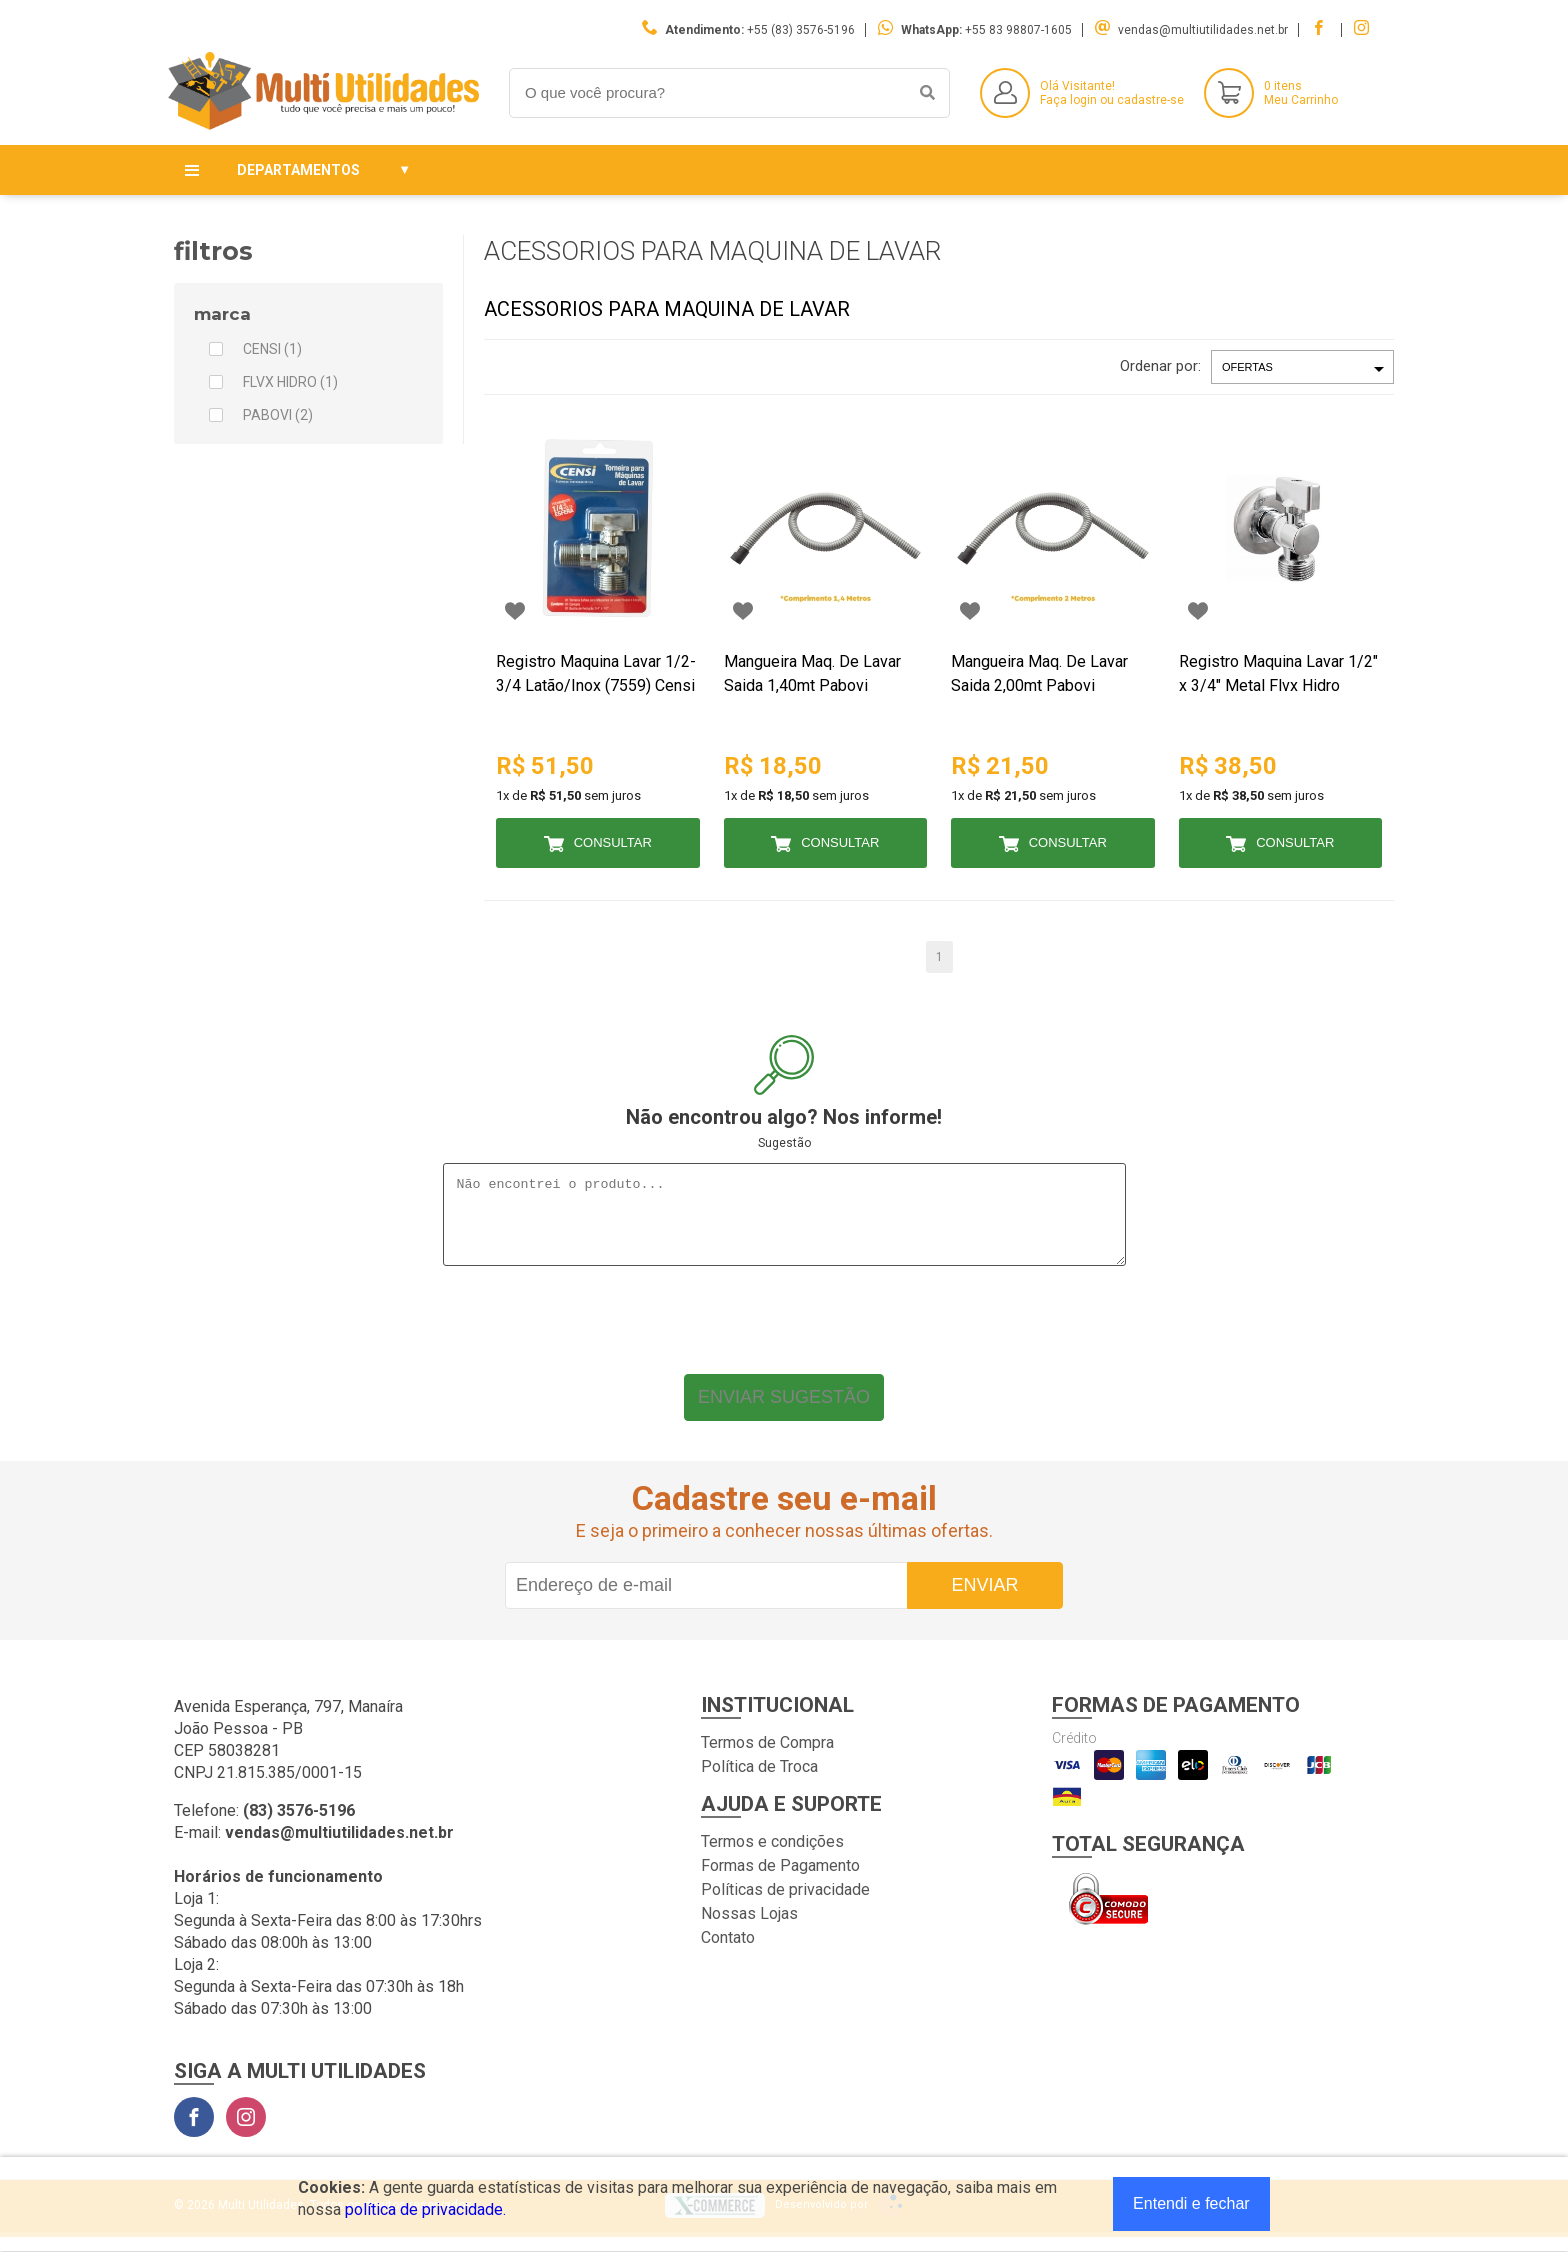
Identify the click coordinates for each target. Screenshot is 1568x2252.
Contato (728, 1952)
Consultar (613, 842)
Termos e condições (772, 1856)
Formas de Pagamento (780, 1880)
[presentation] (784, 1330)
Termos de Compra (767, 1757)
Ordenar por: (1160, 366)
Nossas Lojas (749, 1928)
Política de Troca (759, 1781)
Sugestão (784, 1143)
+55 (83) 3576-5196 (801, 30)
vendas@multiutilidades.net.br (1203, 30)
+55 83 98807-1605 (1018, 30)
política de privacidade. (425, 2209)
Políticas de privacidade (785, 1904)
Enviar (984, 1600)
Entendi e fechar (1191, 2203)
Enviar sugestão (784, 1412)
